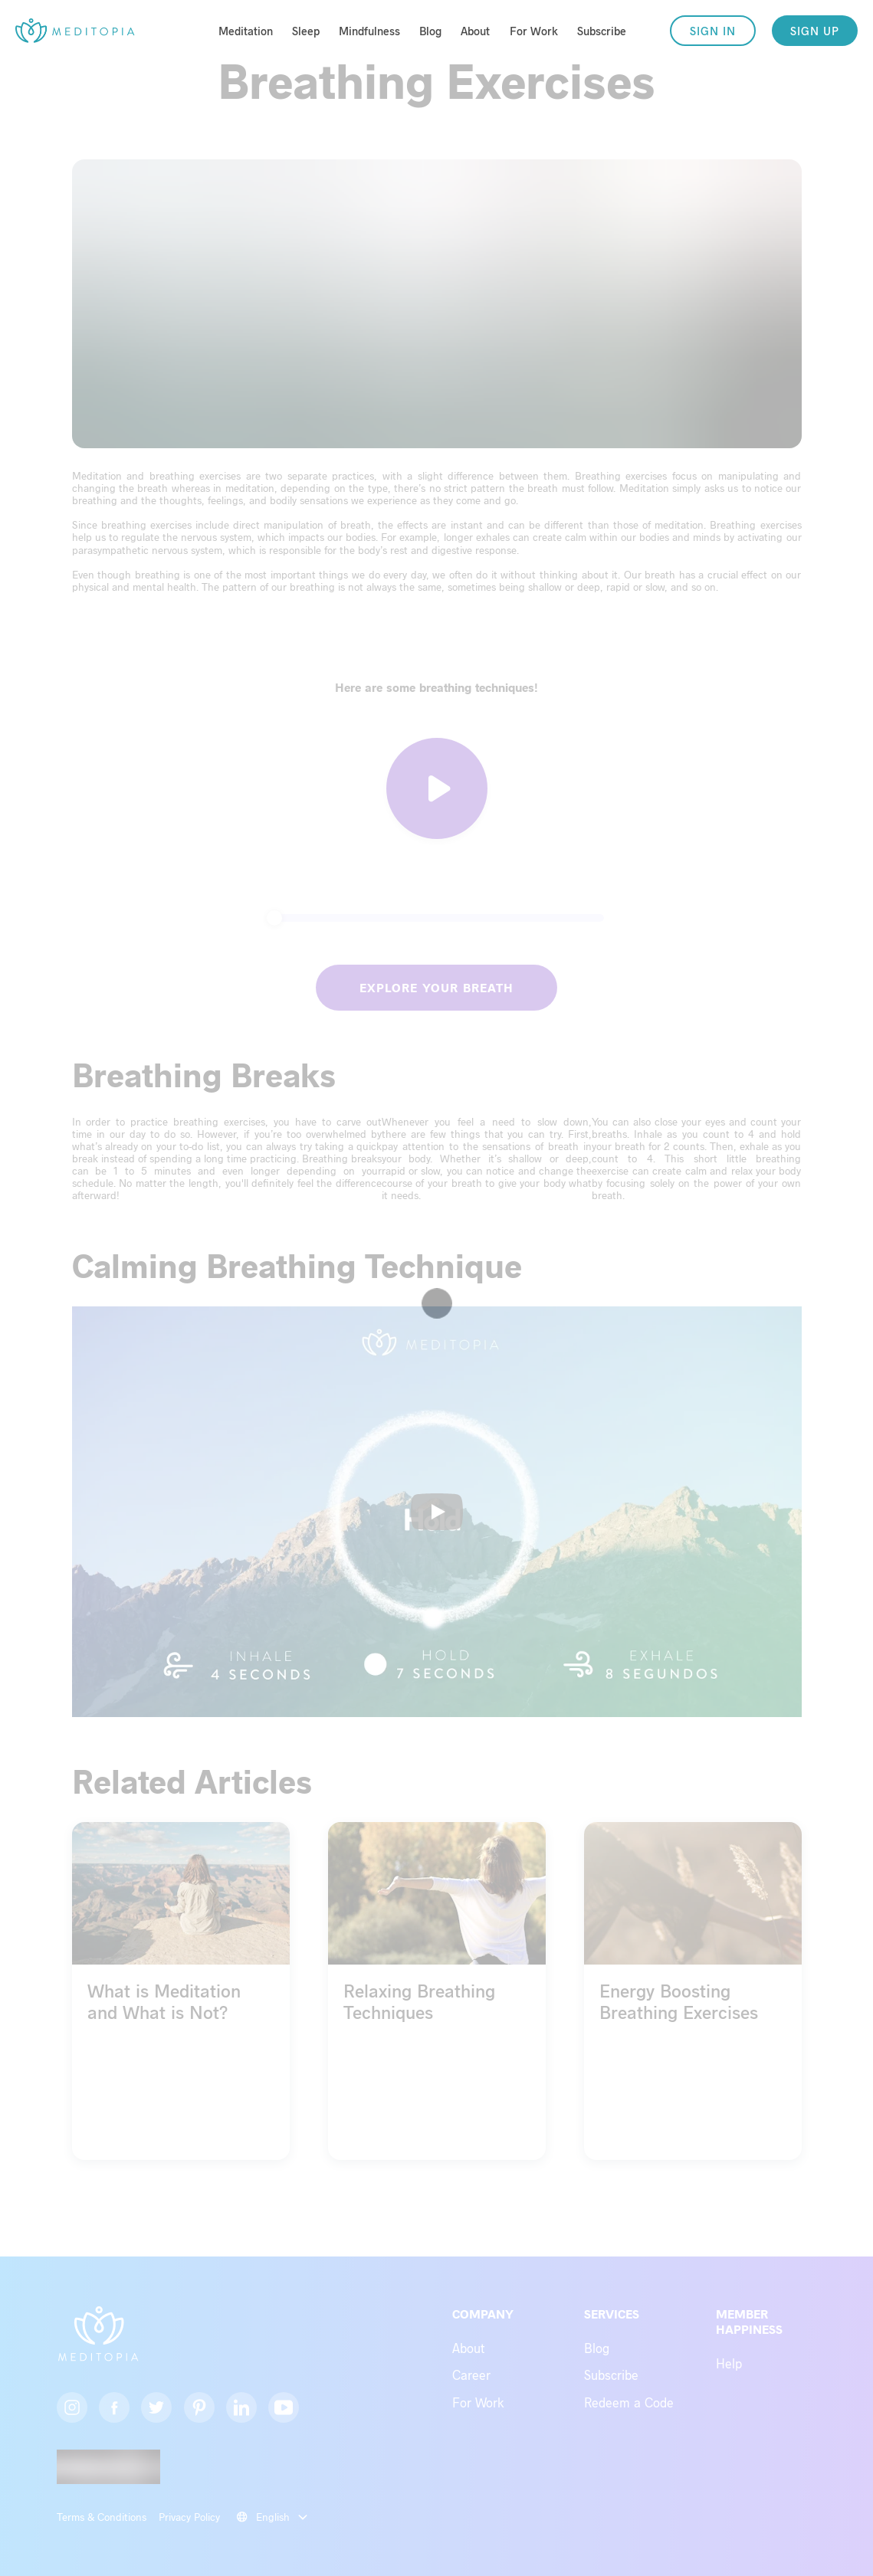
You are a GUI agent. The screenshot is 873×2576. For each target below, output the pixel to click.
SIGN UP (814, 31)
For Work (534, 31)
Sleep (306, 31)
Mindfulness (369, 31)
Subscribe (601, 31)
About (475, 31)
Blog (430, 31)
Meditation (245, 31)
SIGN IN (713, 31)
